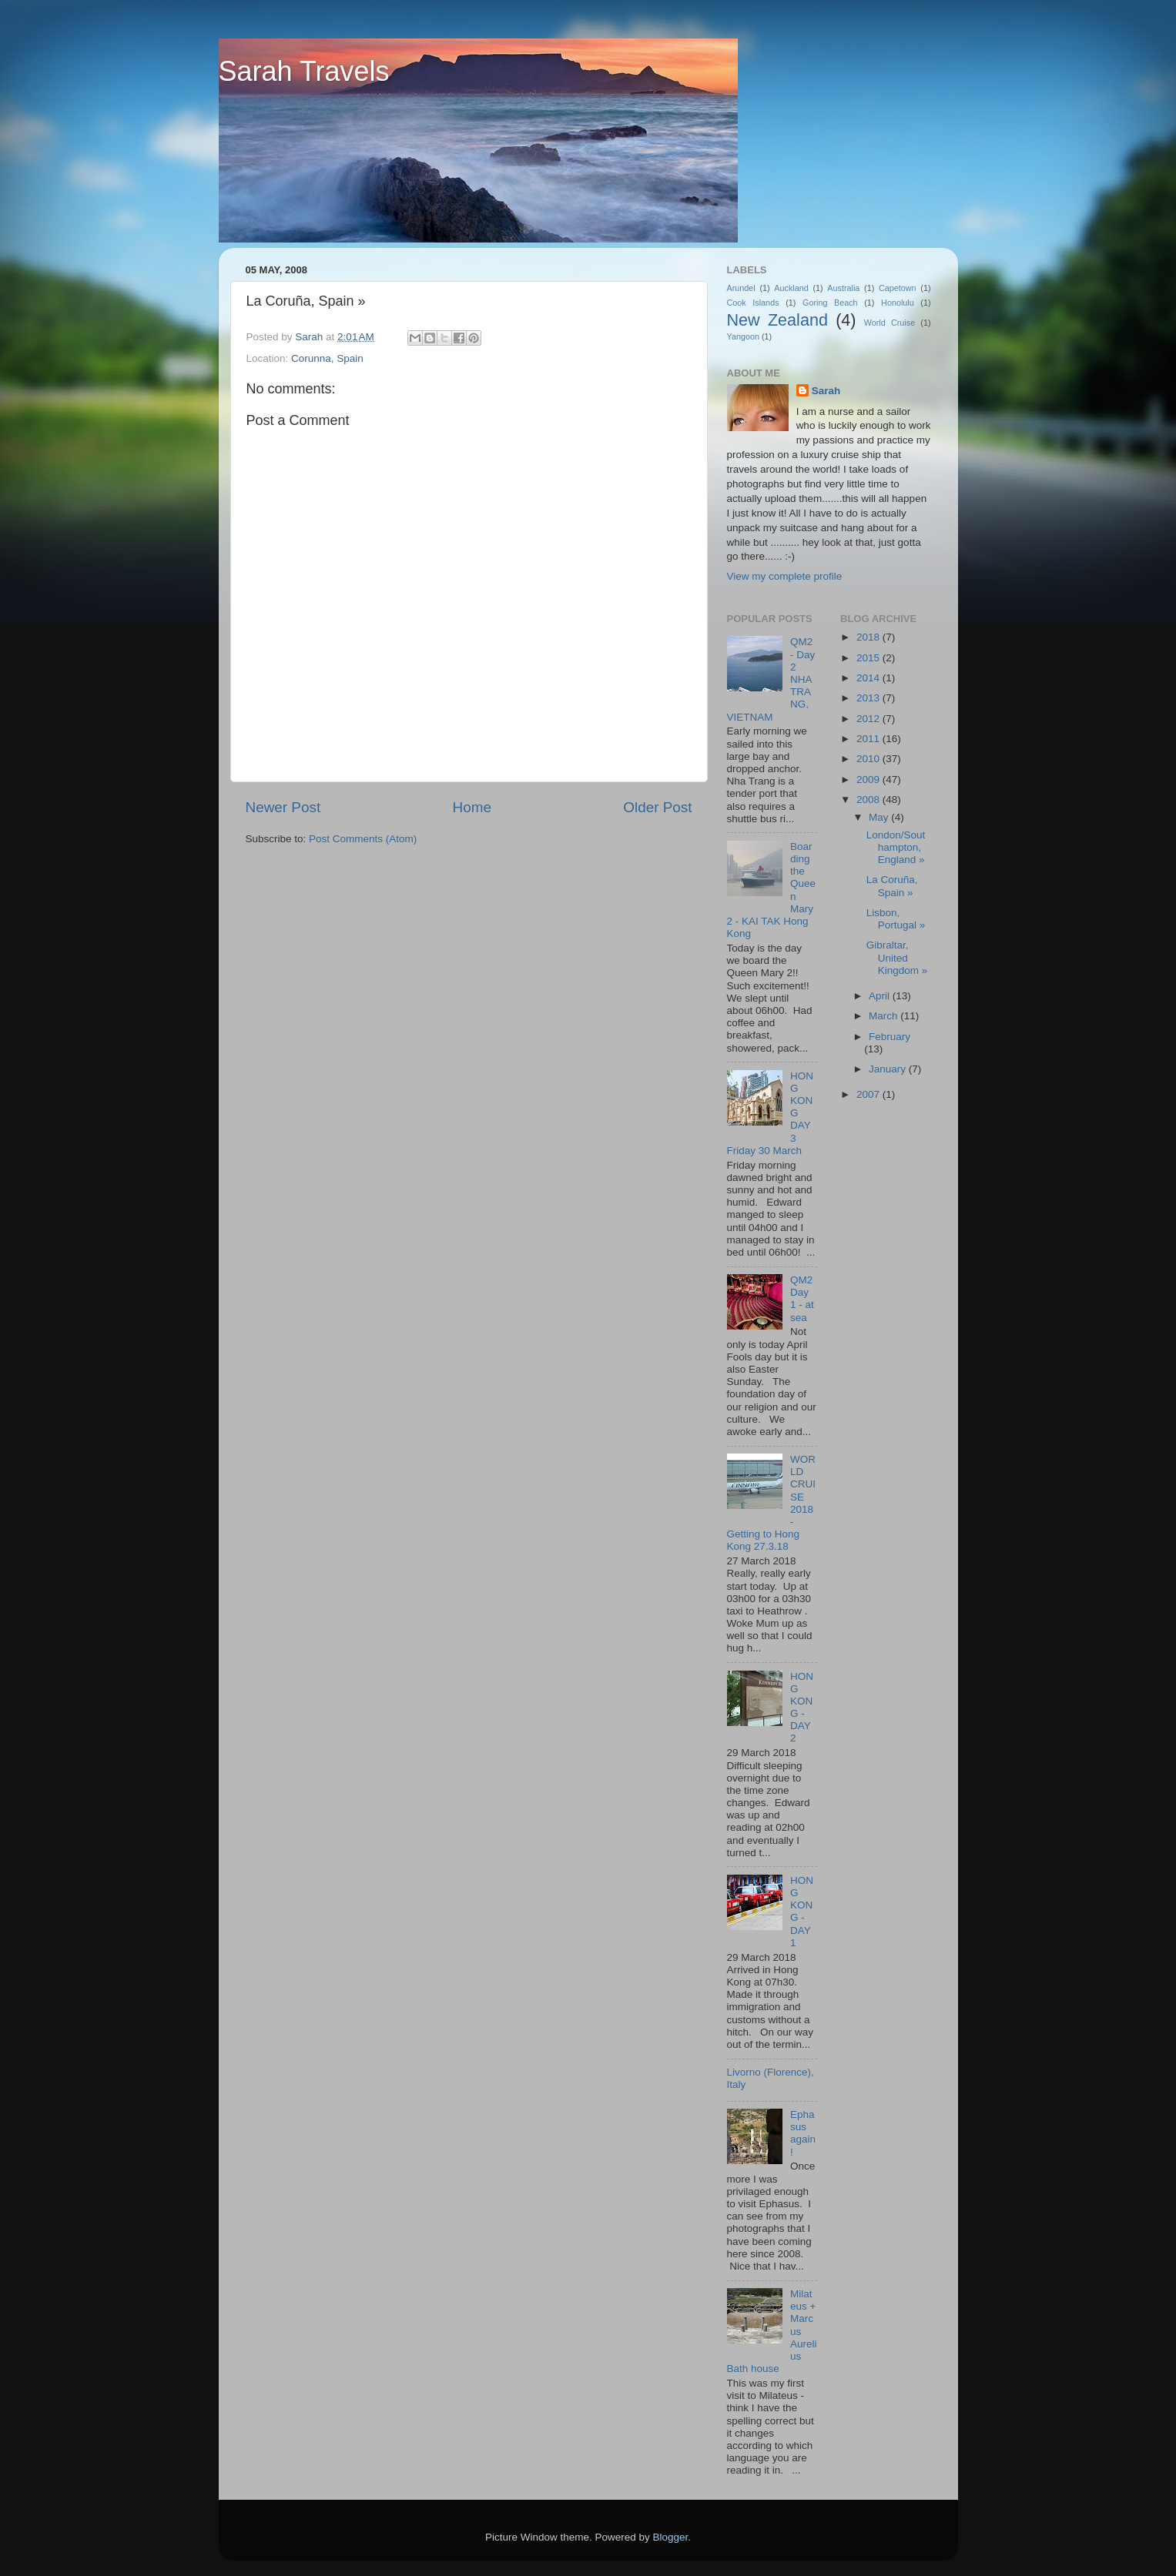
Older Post (657, 807)
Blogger (671, 2537)
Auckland (791, 288)
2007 (869, 1094)
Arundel (741, 288)
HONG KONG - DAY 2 (801, 1708)
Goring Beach (830, 302)
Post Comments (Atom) (363, 839)
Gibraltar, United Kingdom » (897, 957)
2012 (869, 718)
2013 (869, 698)
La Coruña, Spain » (892, 886)
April (881, 996)
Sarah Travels (304, 71)
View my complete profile (785, 576)
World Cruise (889, 322)
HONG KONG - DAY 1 (801, 1912)
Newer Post (283, 807)
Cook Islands (753, 302)
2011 (869, 738)
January (889, 1069)
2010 (869, 758)
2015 (869, 658)
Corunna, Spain (327, 358)
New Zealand (777, 320)
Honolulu (897, 302)
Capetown (897, 288)
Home (472, 807)
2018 (869, 637)
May (880, 817)
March (884, 1016)
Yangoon (743, 336)
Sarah (826, 390)
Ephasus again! (803, 2133)
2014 (869, 678)
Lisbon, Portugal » (896, 919)
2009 (869, 779)
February (889, 1036)
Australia (843, 288)
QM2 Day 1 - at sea (802, 1298)
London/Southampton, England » (896, 847)
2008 (869, 799)
